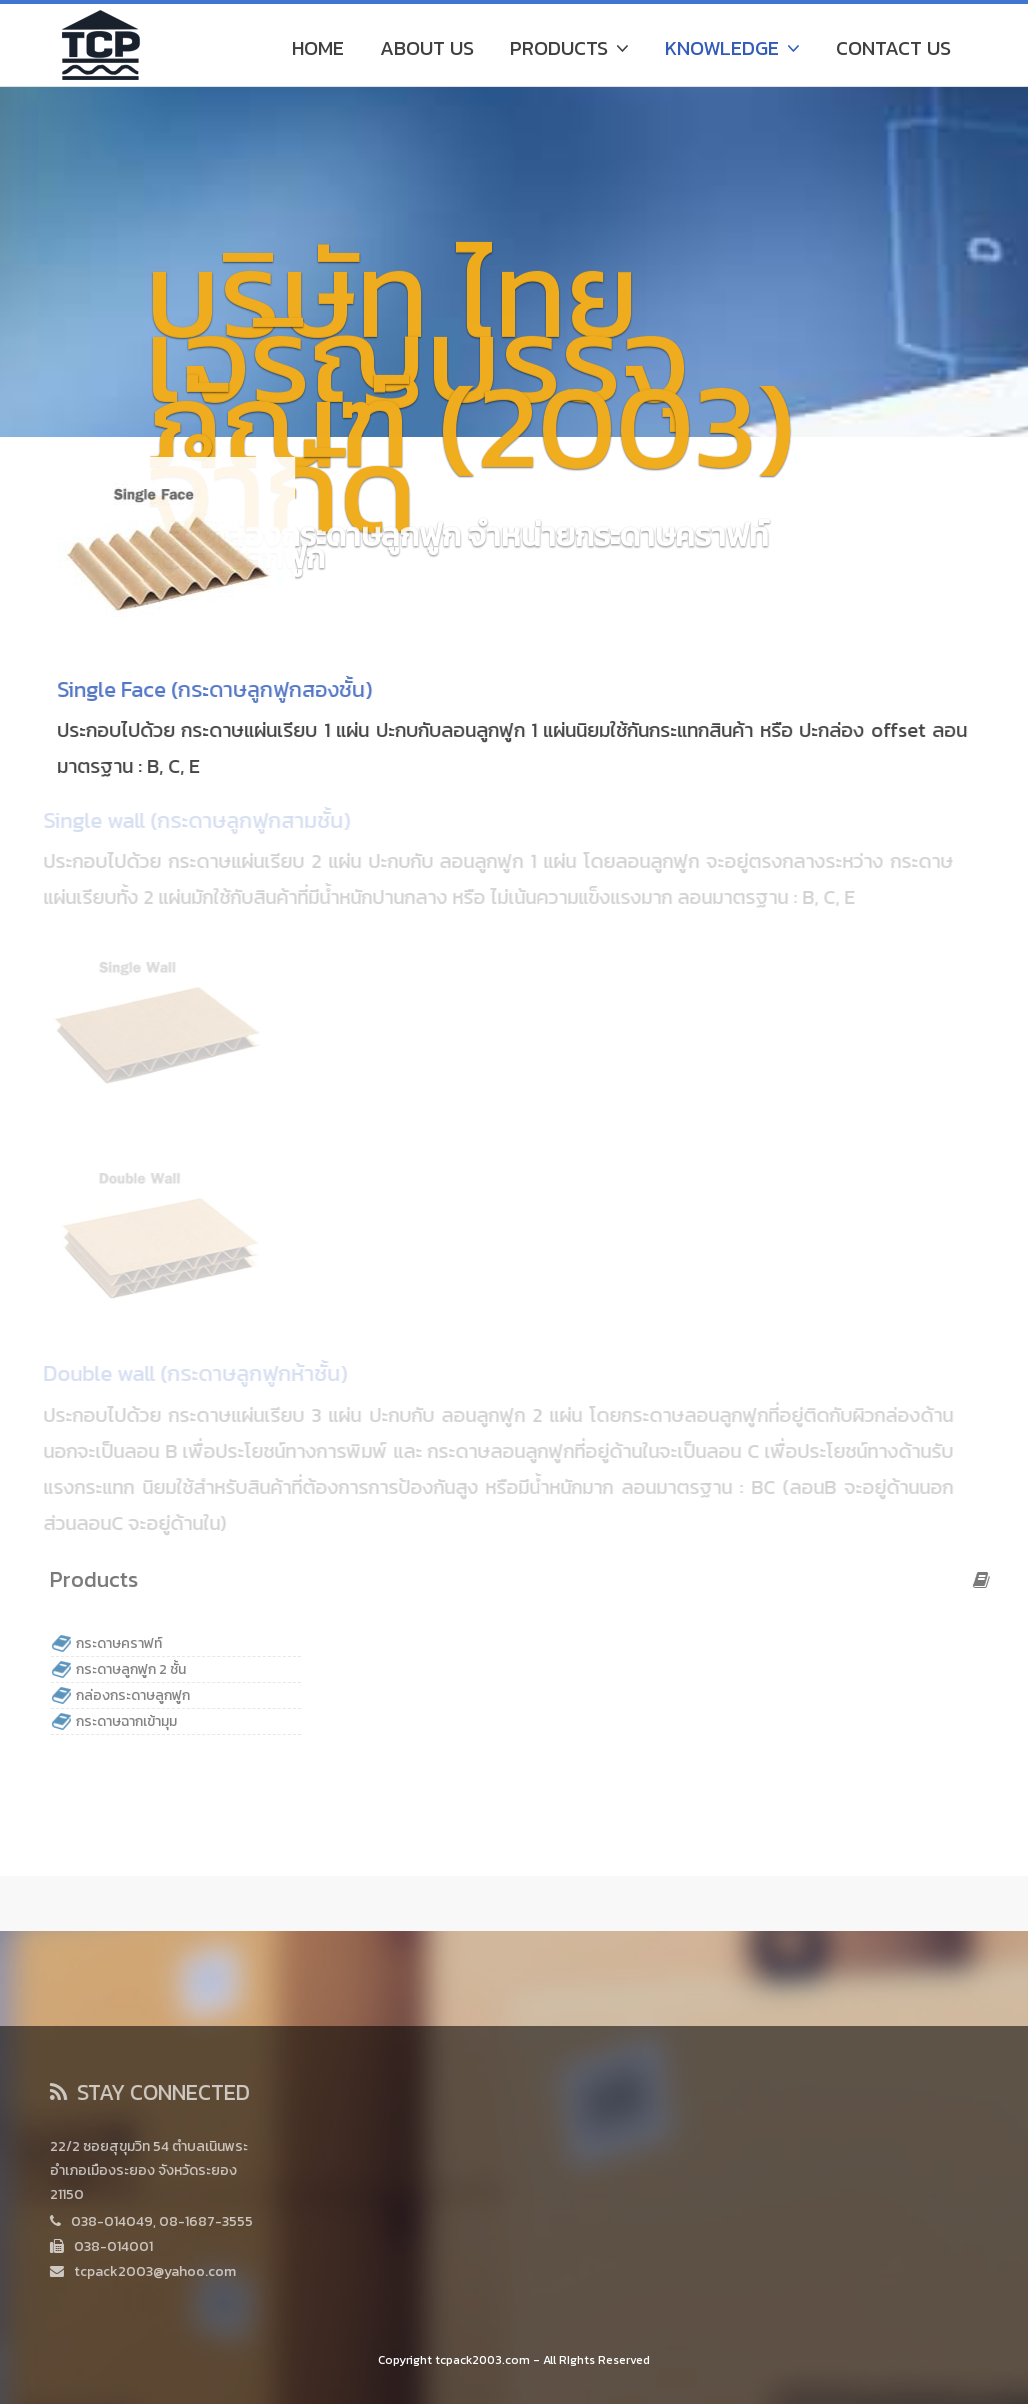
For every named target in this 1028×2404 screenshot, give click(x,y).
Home (318, 48)
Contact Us (893, 48)
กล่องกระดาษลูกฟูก (137, 1695)
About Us (427, 48)
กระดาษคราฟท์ (123, 1643)
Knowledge (732, 48)
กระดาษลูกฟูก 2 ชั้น (135, 1669)
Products (569, 48)
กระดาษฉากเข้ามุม (130, 1721)
